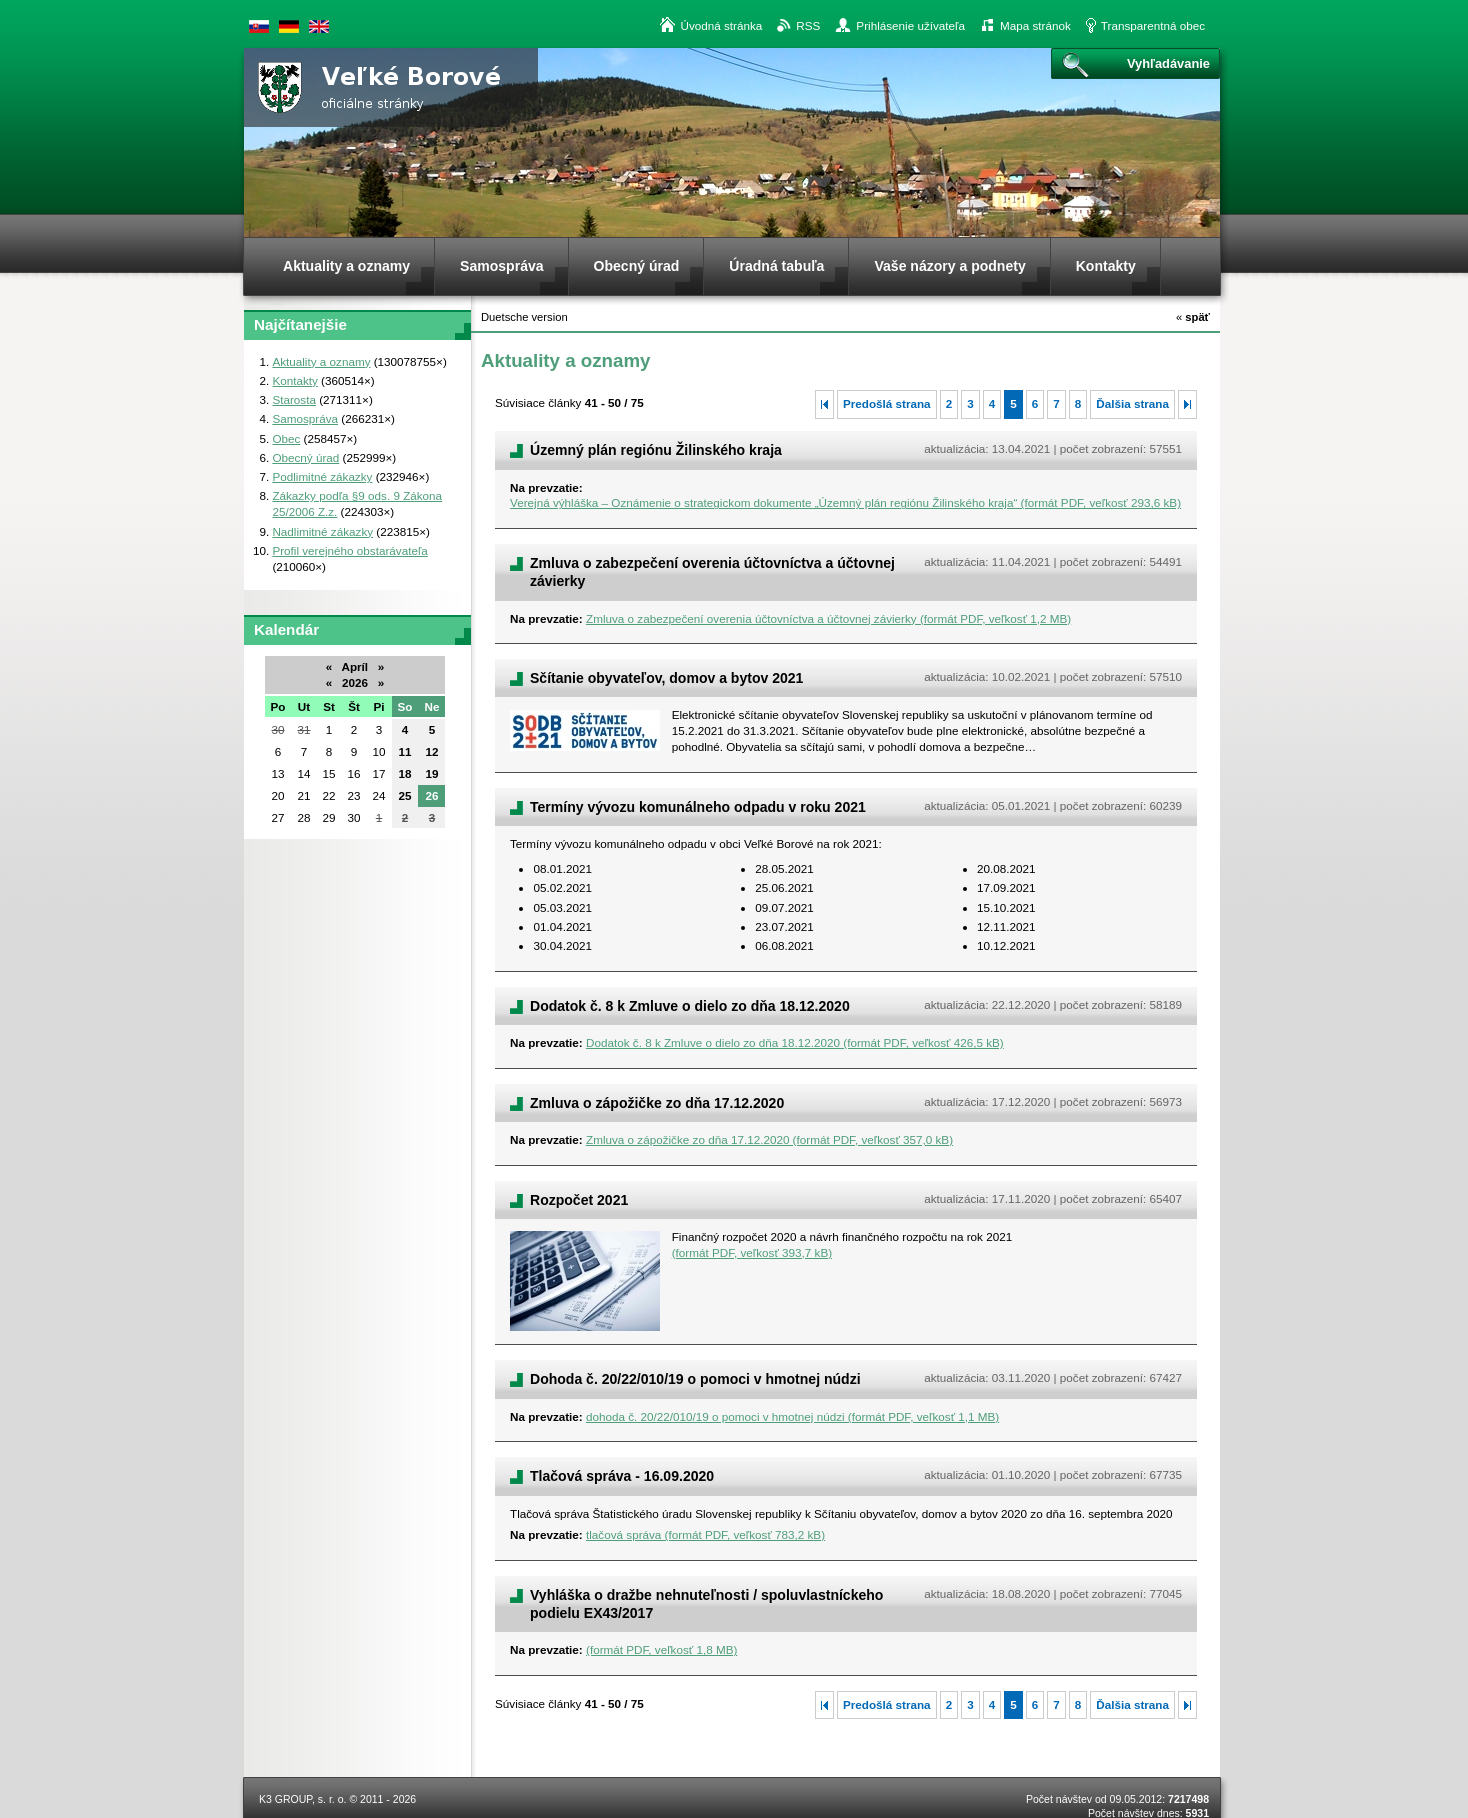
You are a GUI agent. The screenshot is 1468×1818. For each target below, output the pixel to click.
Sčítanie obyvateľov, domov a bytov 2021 (666, 678)
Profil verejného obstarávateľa (349, 550)
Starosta (294, 399)
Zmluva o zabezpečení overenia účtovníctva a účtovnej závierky (712, 572)
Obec (286, 438)
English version (319, 26)
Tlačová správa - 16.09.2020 (622, 1476)
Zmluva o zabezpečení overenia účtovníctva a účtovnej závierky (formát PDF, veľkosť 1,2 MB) (828, 618)
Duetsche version (289, 26)
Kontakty (294, 380)
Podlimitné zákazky (322, 476)
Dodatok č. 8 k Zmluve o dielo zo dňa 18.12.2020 (690, 1006)
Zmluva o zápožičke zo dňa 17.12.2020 (657, 1103)
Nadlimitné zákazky (322, 531)
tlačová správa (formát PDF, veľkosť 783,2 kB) (705, 1534)
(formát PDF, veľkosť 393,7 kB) (752, 1252)
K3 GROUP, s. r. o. (302, 1799)
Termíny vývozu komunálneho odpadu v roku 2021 (698, 807)
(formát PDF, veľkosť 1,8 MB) (661, 1649)
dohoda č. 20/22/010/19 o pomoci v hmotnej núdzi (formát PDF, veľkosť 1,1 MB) (792, 1416)
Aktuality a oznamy (321, 361)
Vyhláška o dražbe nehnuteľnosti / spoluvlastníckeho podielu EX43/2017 (706, 1604)
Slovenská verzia (259, 26)
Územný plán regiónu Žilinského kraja (656, 450)
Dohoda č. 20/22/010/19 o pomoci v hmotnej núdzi (695, 1379)
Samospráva (305, 418)
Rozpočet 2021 (579, 1200)
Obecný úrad (305, 457)
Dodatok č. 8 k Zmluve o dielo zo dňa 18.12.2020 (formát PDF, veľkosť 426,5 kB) (795, 1042)
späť (1193, 317)
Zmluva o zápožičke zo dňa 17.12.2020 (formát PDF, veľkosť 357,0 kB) (769, 1139)
